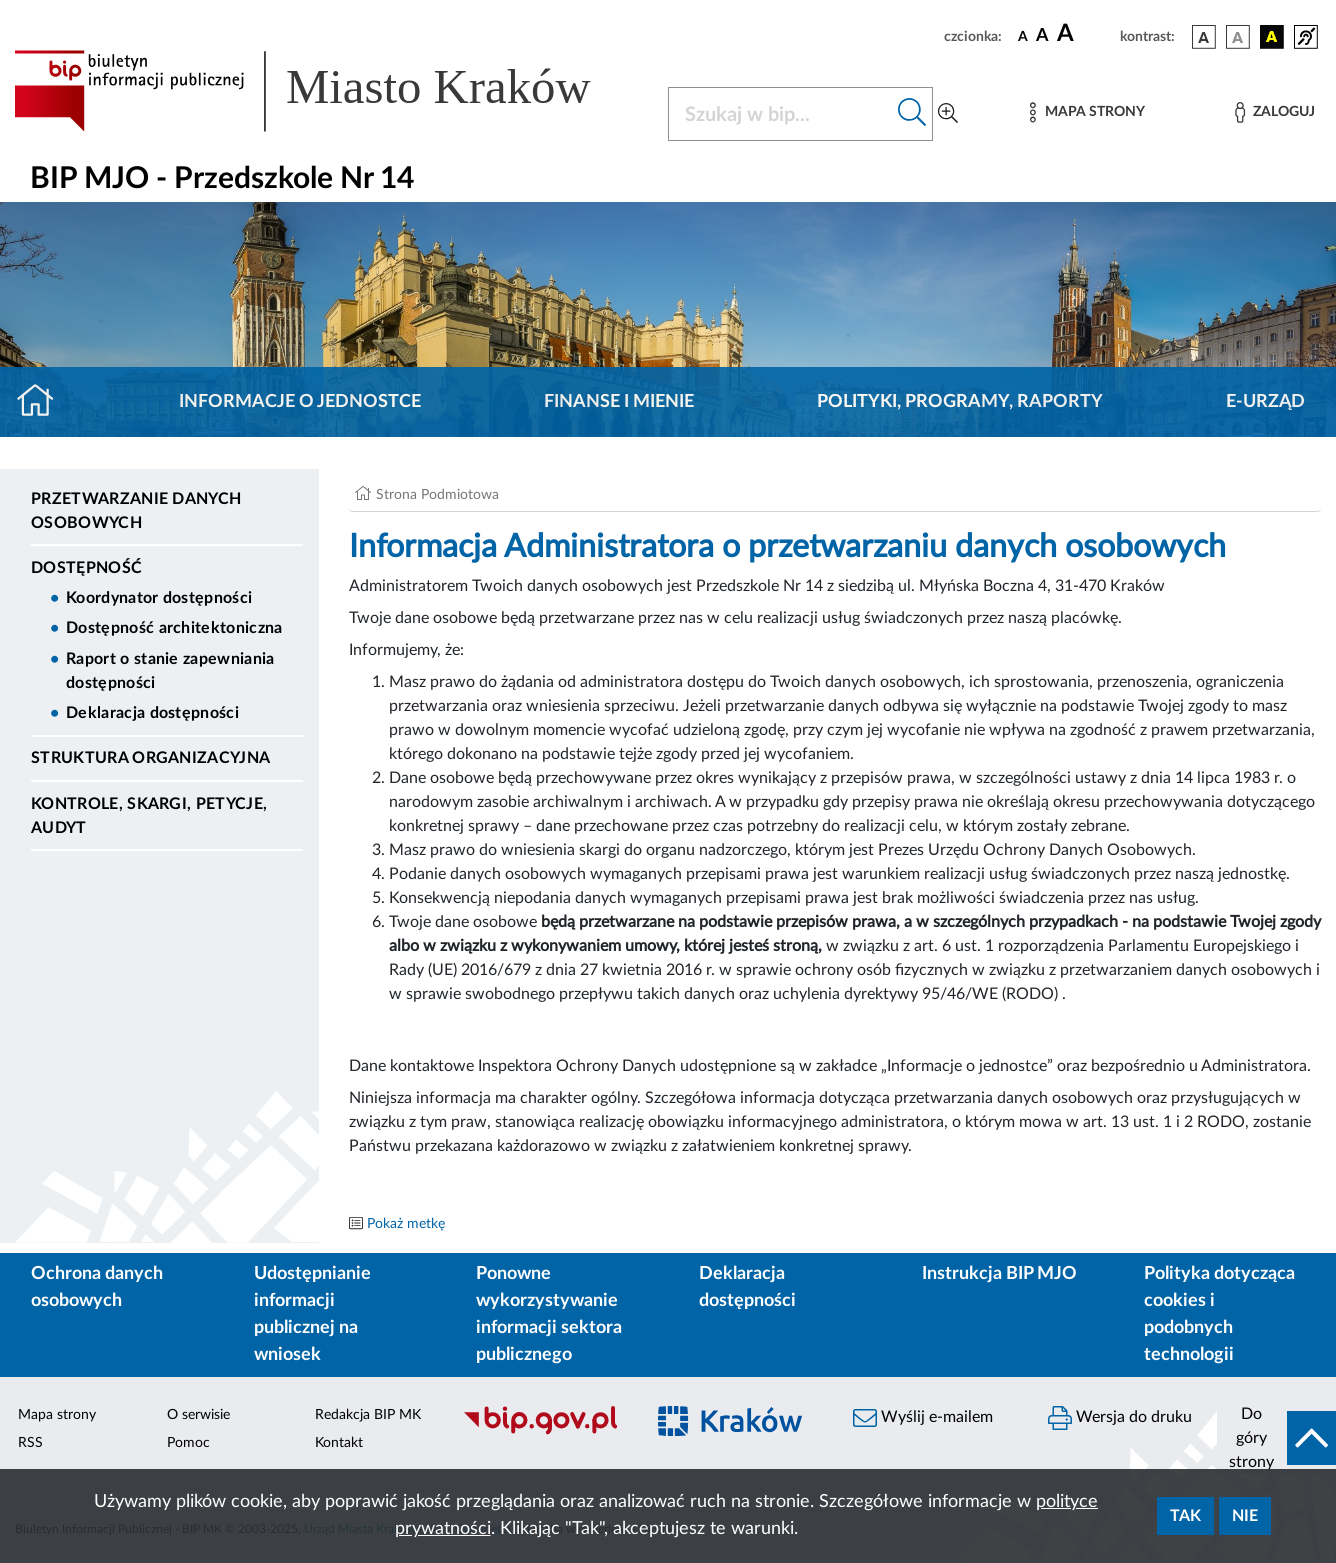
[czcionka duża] (1085, 34)
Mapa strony (57, 1415)
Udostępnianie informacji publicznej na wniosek (312, 1314)
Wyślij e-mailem (923, 1418)
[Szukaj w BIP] (780, 114)
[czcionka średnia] (1042, 36)
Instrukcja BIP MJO (999, 1274)
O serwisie (198, 1415)
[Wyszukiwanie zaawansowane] (948, 114)
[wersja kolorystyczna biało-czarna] (1238, 37)
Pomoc (188, 1443)
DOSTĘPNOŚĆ (86, 568)
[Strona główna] (43, 402)
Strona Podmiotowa (437, 495)
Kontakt (339, 1443)
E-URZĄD (1265, 402)
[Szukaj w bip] (912, 114)
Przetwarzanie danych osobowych (136, 511)
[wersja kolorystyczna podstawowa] (1204, 37)
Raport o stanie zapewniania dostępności (170, 671)
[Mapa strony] (1087, 112)
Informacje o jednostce (300, 402)
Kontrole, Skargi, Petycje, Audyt (149, 816)
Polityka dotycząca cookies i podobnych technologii (1219, 1314)
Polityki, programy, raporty (960, 402)
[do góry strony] (1276, 1438)
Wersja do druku (1120, 1418)
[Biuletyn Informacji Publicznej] (542, 1432)
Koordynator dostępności (159, 598)
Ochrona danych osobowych (97, 1287)
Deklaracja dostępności (152, 713)
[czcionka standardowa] (1023, 36)
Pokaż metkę (406, 1224)
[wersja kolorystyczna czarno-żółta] (1272, 37)
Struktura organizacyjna (150, 758)
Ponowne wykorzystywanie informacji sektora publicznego (549, 1314)
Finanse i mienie (619, 402)
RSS (30, 1443)
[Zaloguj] (1275, 112)
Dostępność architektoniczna (174, 628)
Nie (1245, 1516)
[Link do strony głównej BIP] (329, 91)
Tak (1185, 1516)
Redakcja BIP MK (368, 1415)
